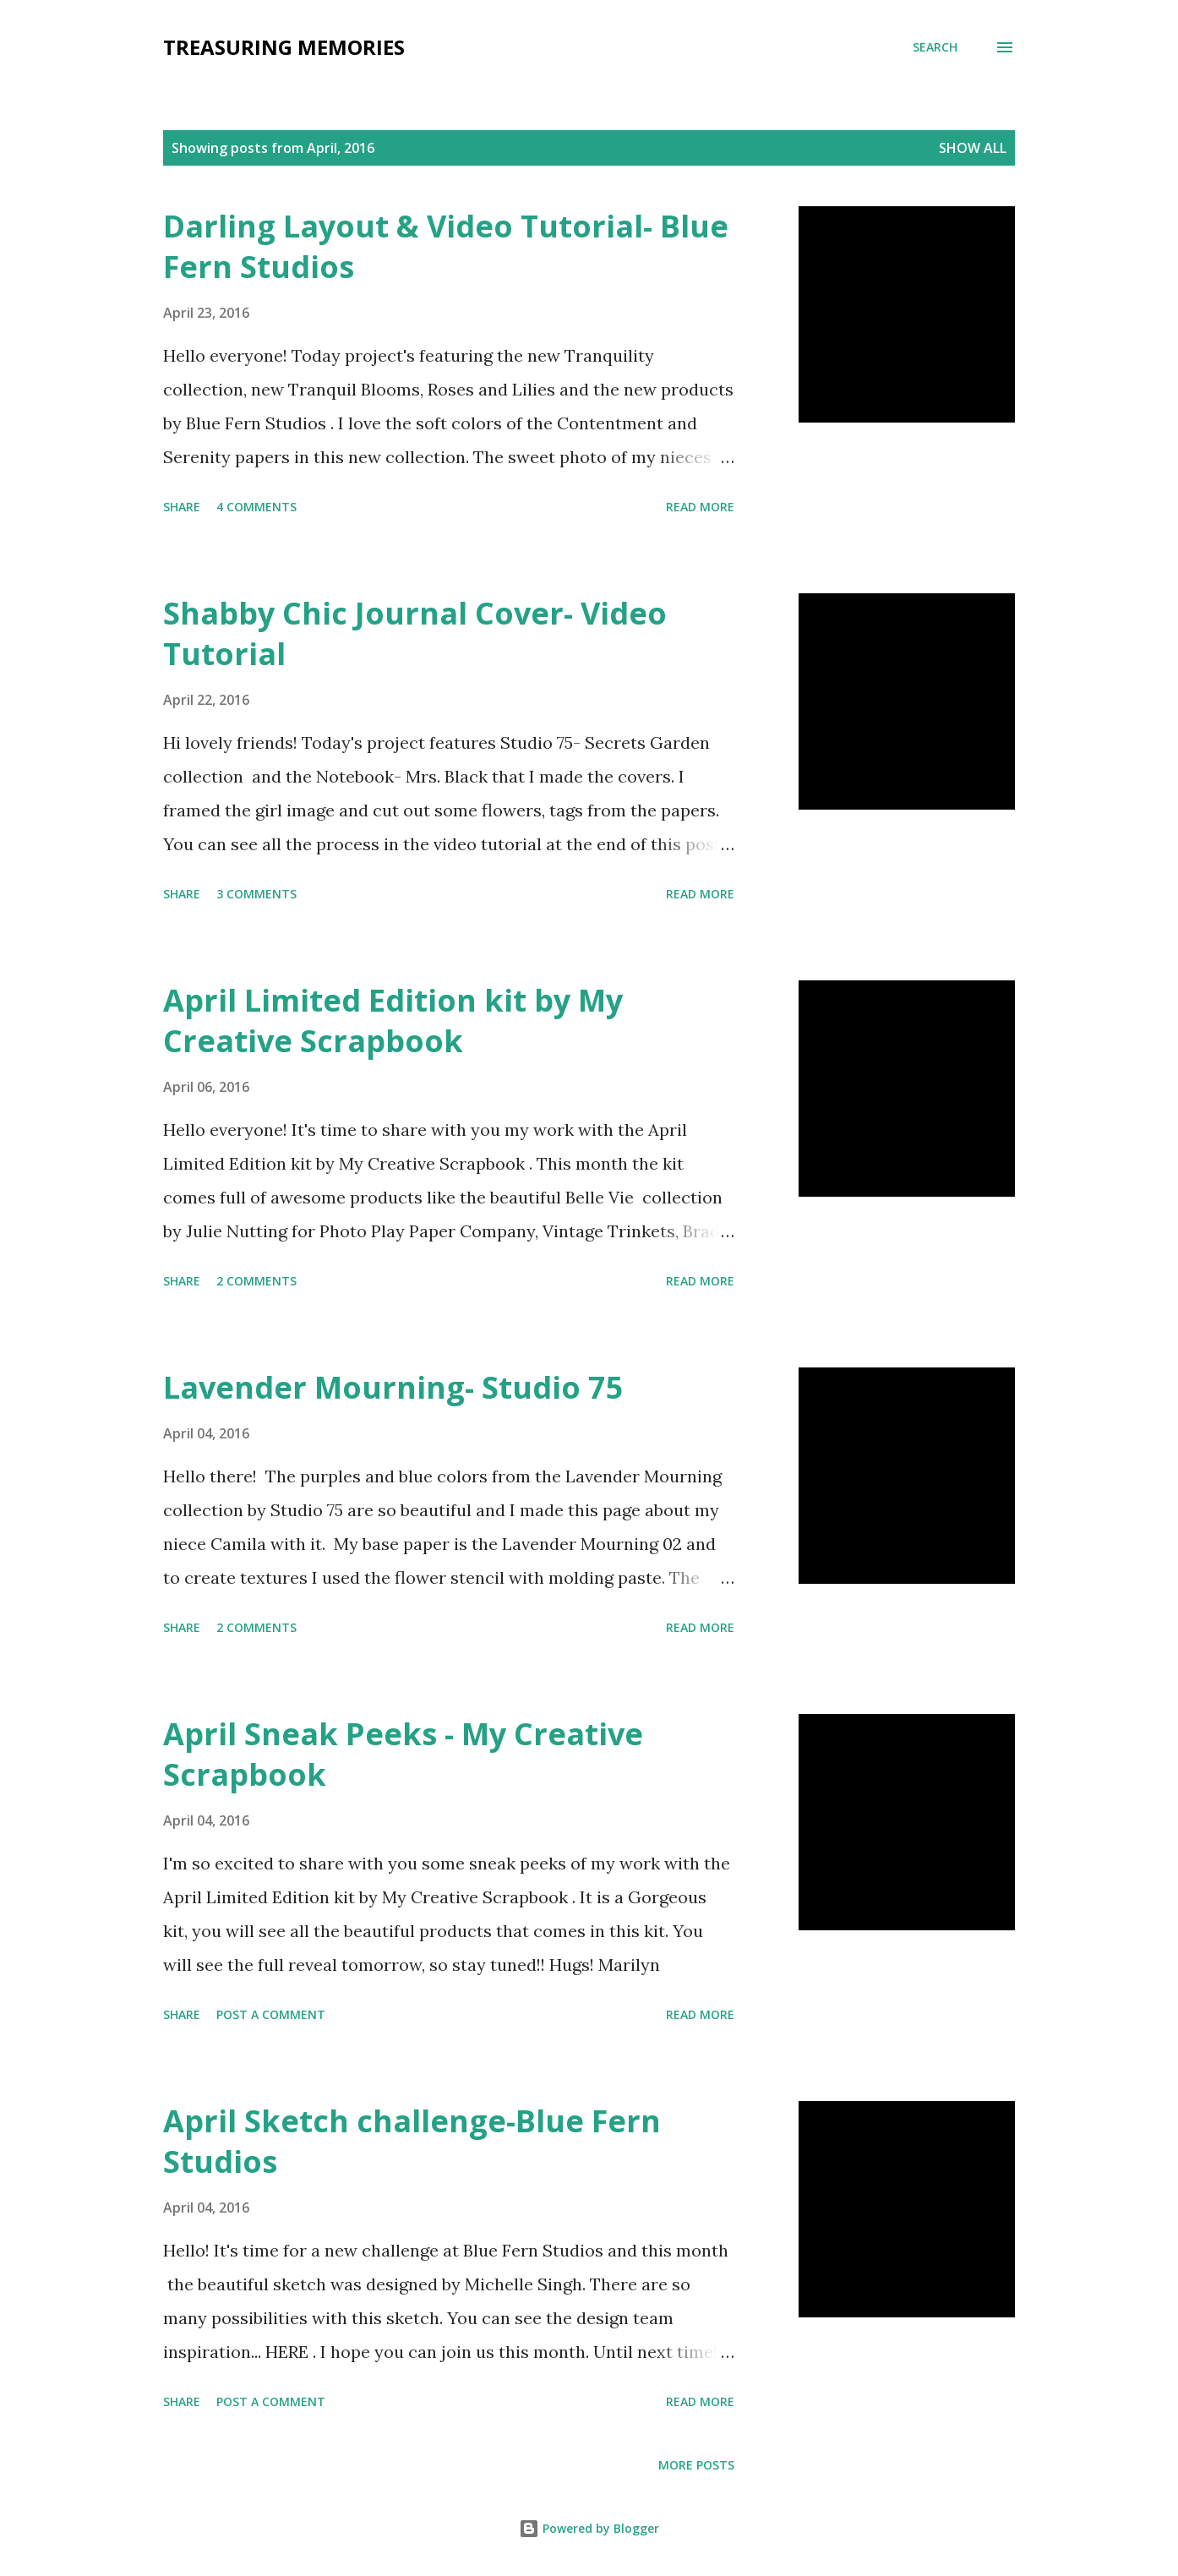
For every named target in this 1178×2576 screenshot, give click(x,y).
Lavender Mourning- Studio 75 (393, 1387)
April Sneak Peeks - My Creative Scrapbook (403, 1754)
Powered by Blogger (589, 2528)
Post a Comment (270, 2014)
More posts (696, 2465)
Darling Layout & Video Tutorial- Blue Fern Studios (445, 246)
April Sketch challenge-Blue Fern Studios (412, 2141)
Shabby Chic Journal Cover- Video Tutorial (415, 633)
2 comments (256, 1281)
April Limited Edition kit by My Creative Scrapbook (393, 1021)
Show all (972, 148)
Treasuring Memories (284, 47)
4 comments (256, 507)
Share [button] (181, 507)
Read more (700, 507)
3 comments (256, 894)
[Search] (935, 47)
